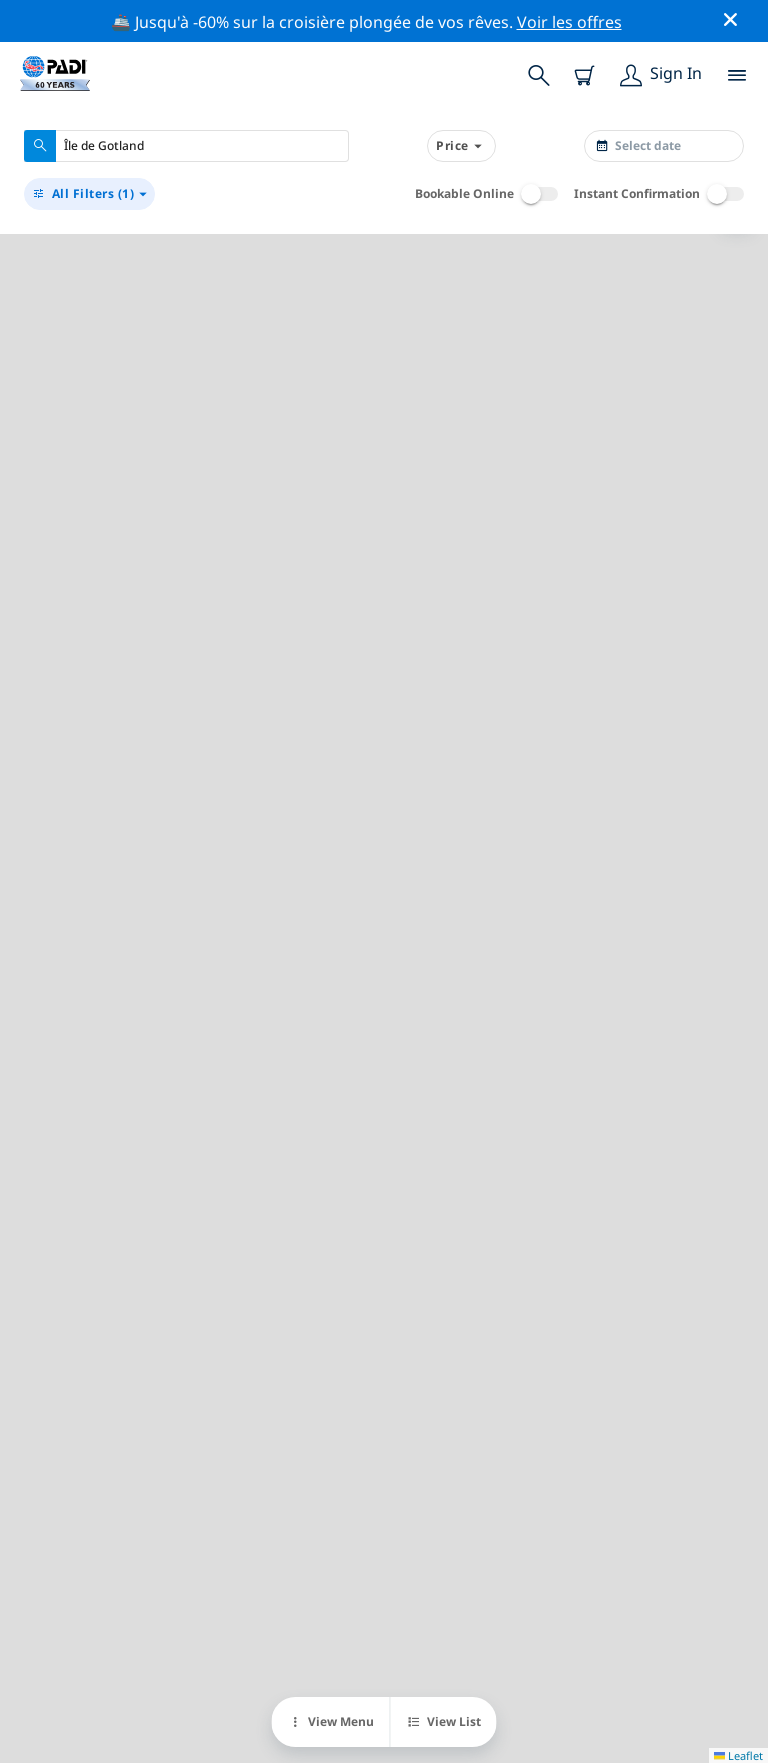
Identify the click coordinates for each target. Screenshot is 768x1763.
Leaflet (738, 1755)
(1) (89, 194)
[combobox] (186, 146)
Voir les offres (569, 22)
